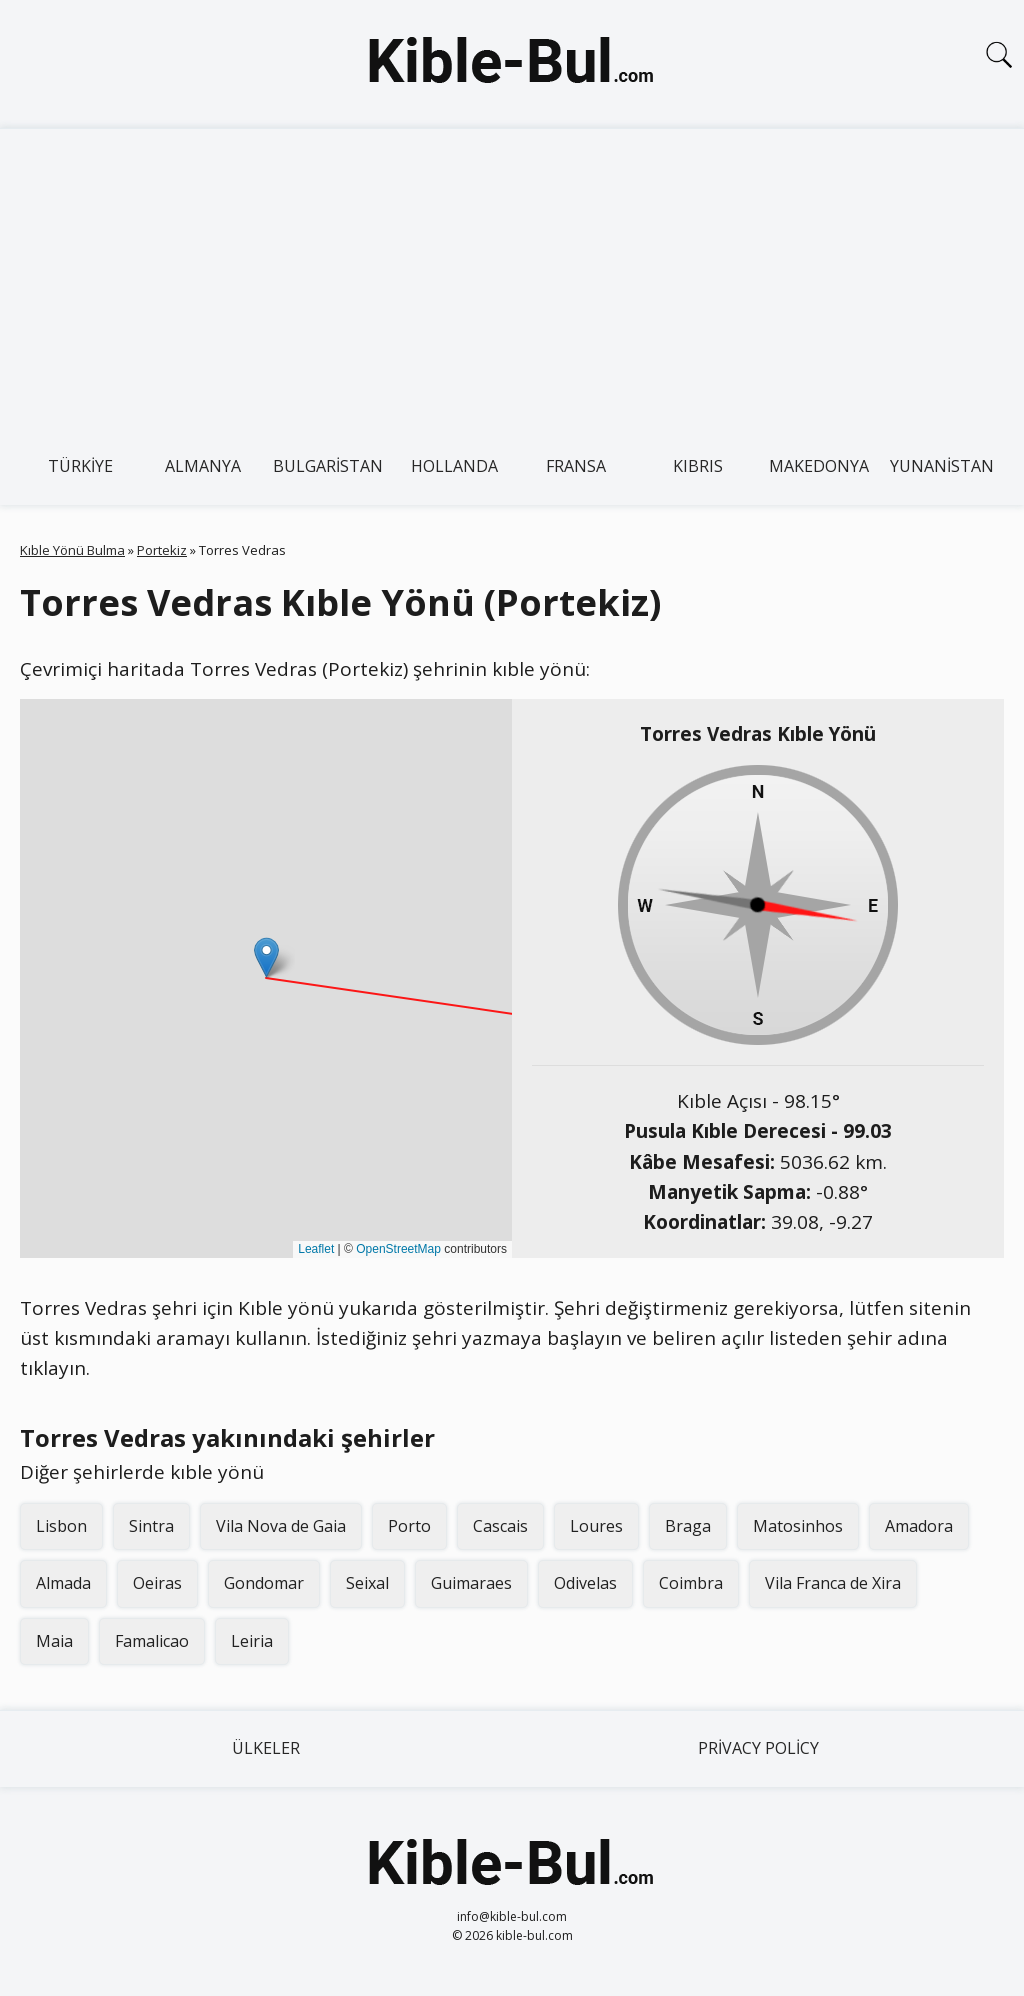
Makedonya (819, 466)
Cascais (500, 1526)
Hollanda (454, 466)
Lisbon (61, 1526)
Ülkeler (266, 1748)
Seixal (367, 1583)
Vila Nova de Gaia (281, 1526)
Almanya (203, 466)
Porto (409, 1526)
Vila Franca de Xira (833, 1583)
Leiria (252, 1641)
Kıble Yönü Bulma (72, 550)
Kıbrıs (698, 466)
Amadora (919, 1526)
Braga (688, 1526)
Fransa (576, 466)
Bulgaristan (328, 466)
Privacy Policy (758, 1748)
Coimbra (691, 1583)
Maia (54, 1641)
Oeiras (157, 1583)
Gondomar (264, 1583)
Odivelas (585, 1583)
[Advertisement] (512, 279)
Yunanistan (942, 466)
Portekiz (162, 550)
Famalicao (152, 1641)
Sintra (151, 1526)
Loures (596, 1526)
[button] (266, 957)
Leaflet (316, 1249)
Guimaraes (471, 1583)
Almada (63, 1583)
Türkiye (80, 466)
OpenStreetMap (398, 1249)
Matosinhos (798, 1526)
